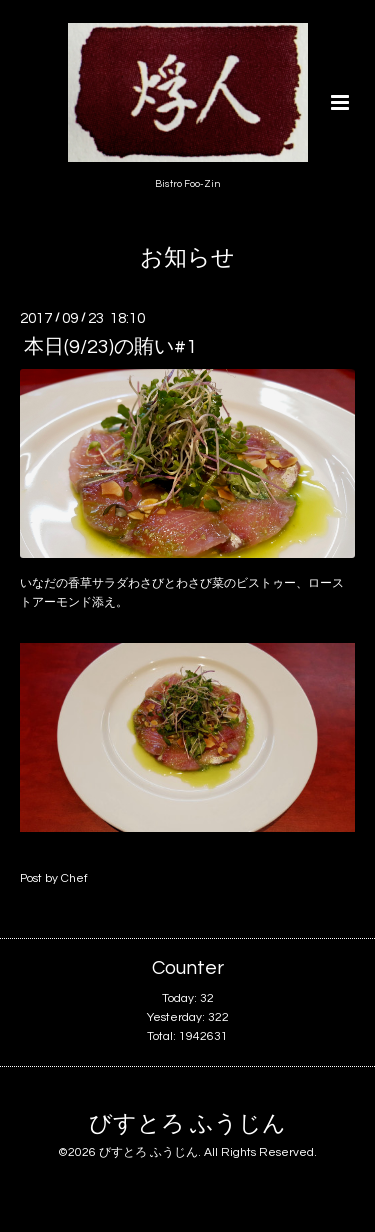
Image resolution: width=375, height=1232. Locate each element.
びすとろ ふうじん (187, 1124)
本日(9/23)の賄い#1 (110, 347)
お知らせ (187, 258)
